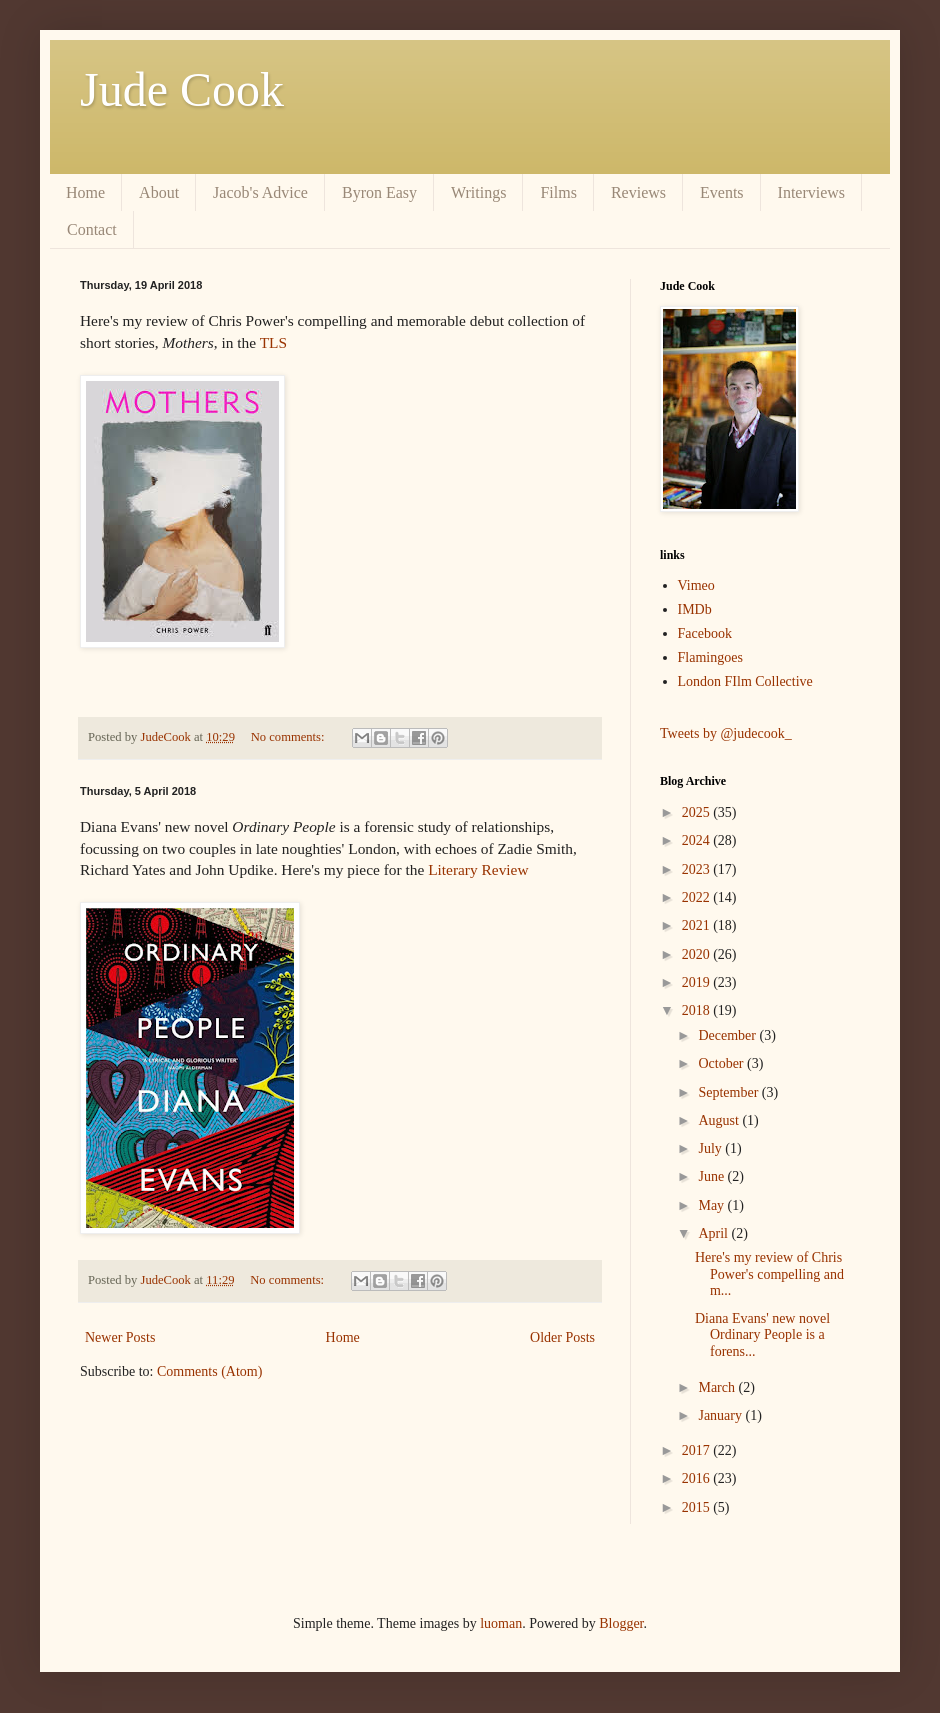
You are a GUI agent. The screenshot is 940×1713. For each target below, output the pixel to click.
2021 (698, 925)
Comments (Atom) (209, 1371)
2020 (698, 954)
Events (722, 192)
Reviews (638, 192)
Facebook (705, 633)
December (728, 1035)
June (712, 1176)
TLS (273, 342)
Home (85, 192)
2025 (698, 812)
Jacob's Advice (260, 192)
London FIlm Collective (745, 681)
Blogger (621, 1623)
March (718, 1387)
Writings (478, 192)
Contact (92, 229)
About (159, 192)
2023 (698, 869)
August (720, 1120)
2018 (698, 1010)
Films (558, 192)
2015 (698, 1507)
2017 (698, 1450)
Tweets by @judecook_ (726, 733)
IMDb (695, 609)
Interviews (812, 192)
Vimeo (696, 585)
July (711, 1148)
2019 (698, 982)
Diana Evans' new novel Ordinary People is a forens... (762, 1335)
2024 (698, 840)
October (722, 1063)
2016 (698, 1478)
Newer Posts (120, 1337)
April (714, 1233)
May (712, 1205)
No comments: (289, 737)
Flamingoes (710, 657)
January (721, 1415)
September (729, 1092)
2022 (698, 897)
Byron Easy (379, 192)
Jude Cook (182, 89)
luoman (501, 1623)
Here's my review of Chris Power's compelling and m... (769, 1274)
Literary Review (478, 869)
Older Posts (562, 1337)
